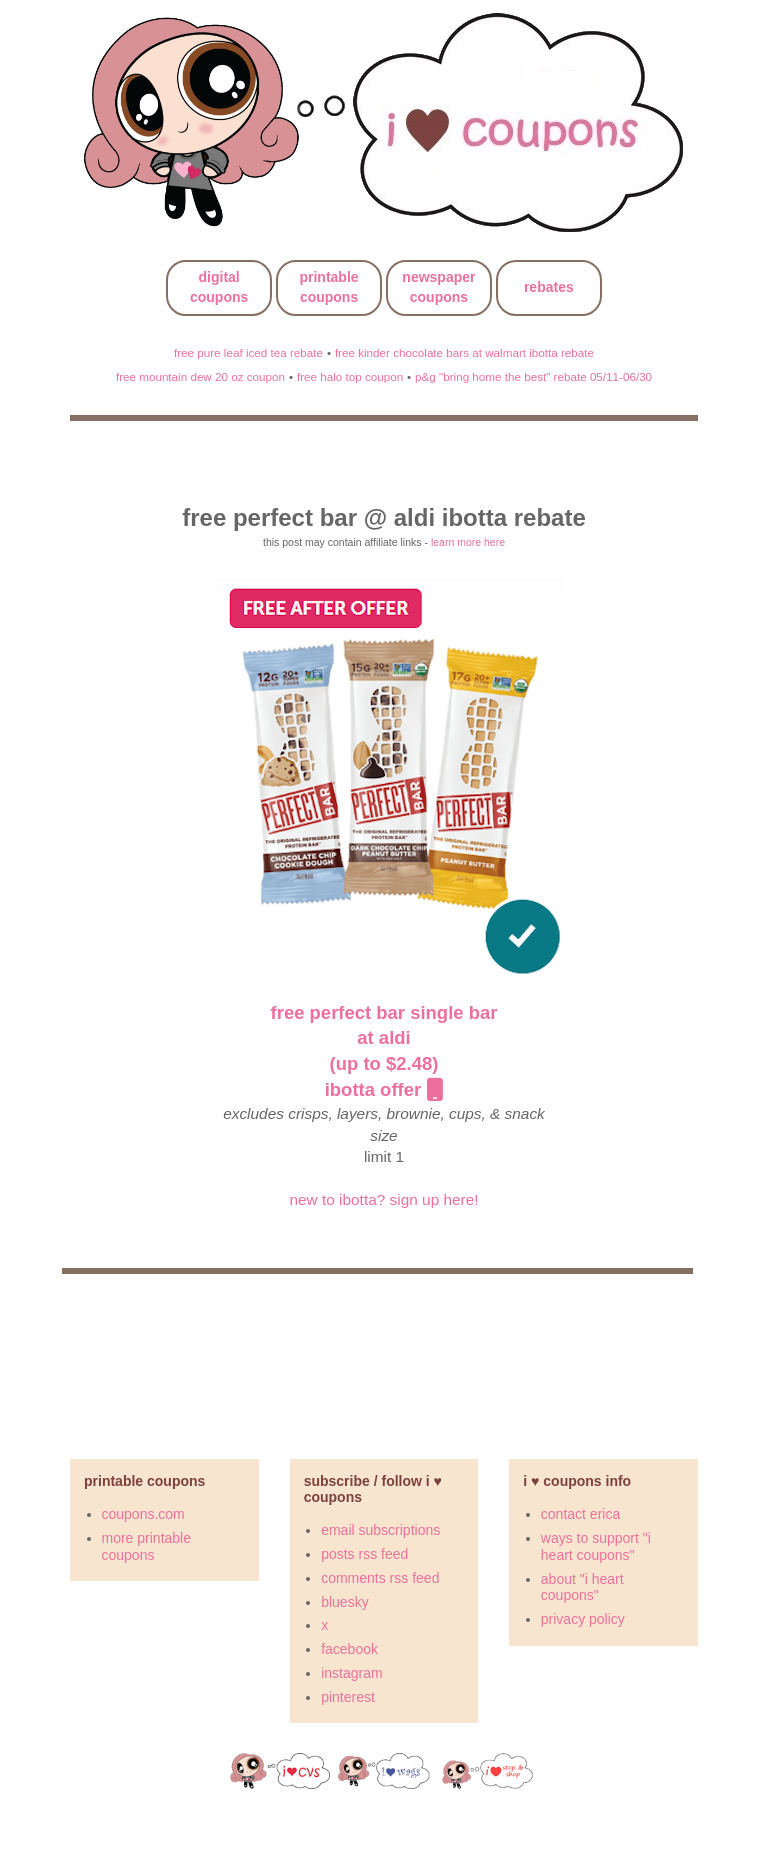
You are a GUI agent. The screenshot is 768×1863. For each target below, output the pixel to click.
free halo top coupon (350, 376)
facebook (349, 1649)
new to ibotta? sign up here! (383, 1199)
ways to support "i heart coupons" (596, 1546)
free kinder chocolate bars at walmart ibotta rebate (464, 352)
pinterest (348, 1697)
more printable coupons (147, 1546)
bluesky (344, 1602)
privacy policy (583, 1619)
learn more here (468, 542)
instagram (351, 1673)
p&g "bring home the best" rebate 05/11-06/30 (533, 376)
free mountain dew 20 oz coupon (200, 376)
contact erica (580, 1514)
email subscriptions (380, 1530)
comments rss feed (380, 1578)
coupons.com (143, 1514)
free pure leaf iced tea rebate (248, 352)
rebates (549, 287)
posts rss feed (364, 1554)
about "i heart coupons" (582, 1587)
